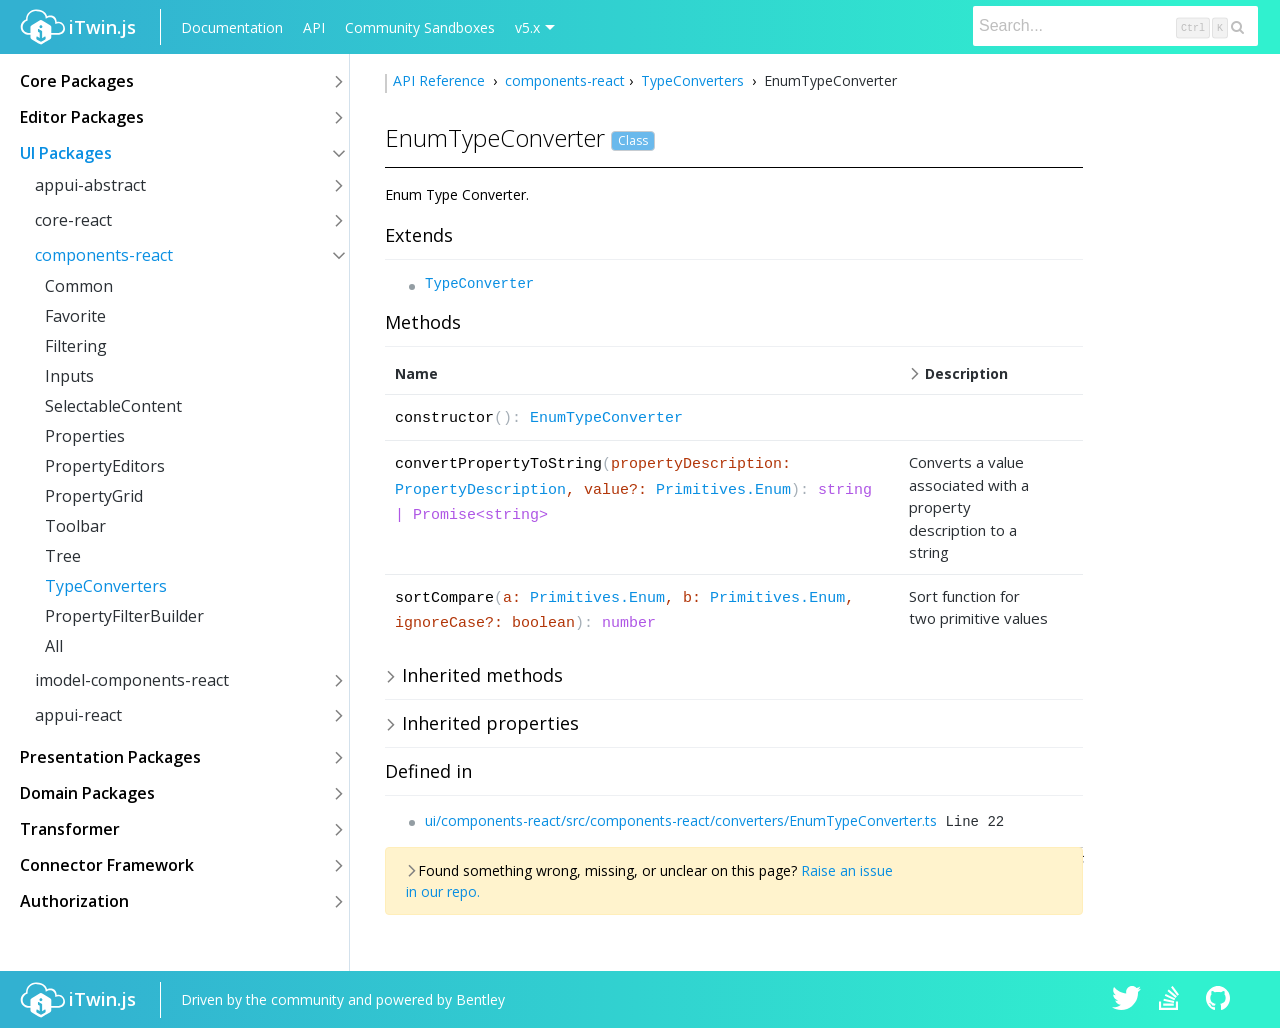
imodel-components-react (132, 680)
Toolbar (75, 526)
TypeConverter (479, 284)
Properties (85, 436)
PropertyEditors (105, 466)
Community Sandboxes (420, 27)
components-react (104, 255)
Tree (63, 556)
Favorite (75, 316)
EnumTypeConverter (606, 418)
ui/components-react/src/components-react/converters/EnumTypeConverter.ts (681, 820)
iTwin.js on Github (1221, 1000)
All (54, 646)
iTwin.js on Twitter (1127, 1000)
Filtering (76, 346)
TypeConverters (106, 586)
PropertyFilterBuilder (124, 616)
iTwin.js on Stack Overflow (1174, 1000)
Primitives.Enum (723, 490)
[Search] (1115, 26)
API (314, 27)
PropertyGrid (94, 496)
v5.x (527, 27)
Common (79, 286)
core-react (73, 220)
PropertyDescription (480, 490)
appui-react (78, 715)
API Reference (441, 80)
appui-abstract (90, 185)
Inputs (69, 376)
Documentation (232, 27)
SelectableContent (113, 406)
